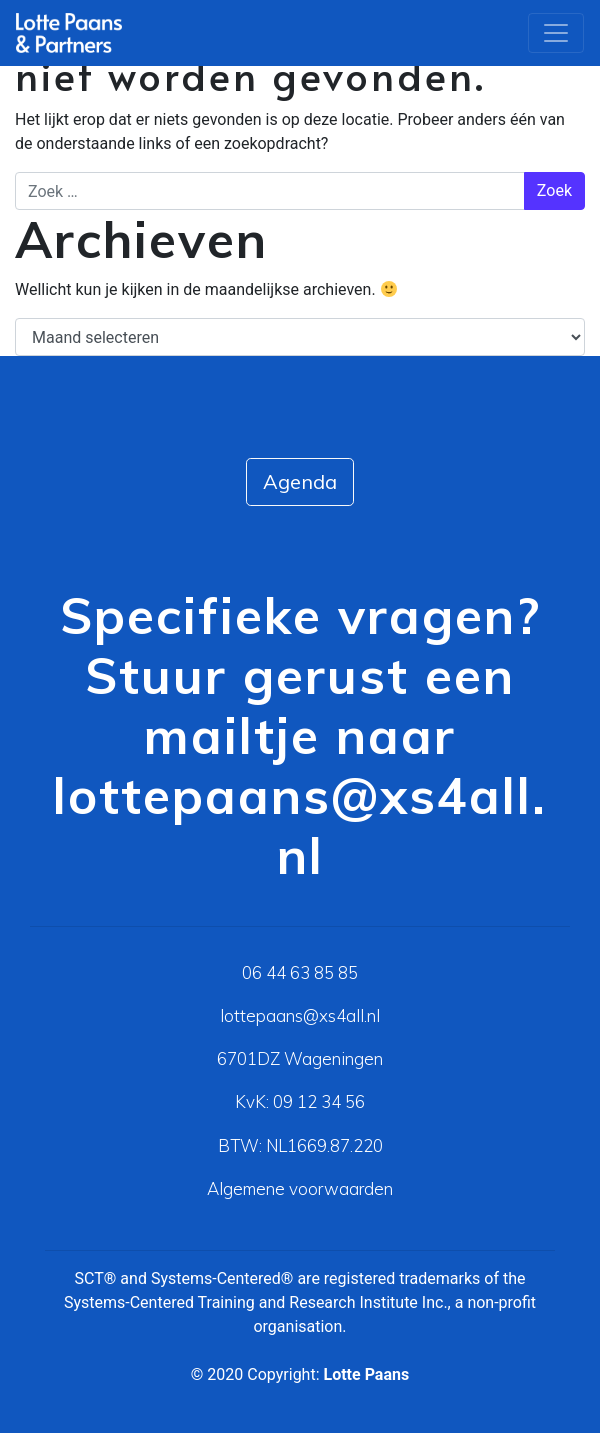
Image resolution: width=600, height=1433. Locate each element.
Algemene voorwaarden (300, 1188)
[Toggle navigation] (556, 33)
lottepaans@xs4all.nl (300, 825)
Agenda (300, 481)
